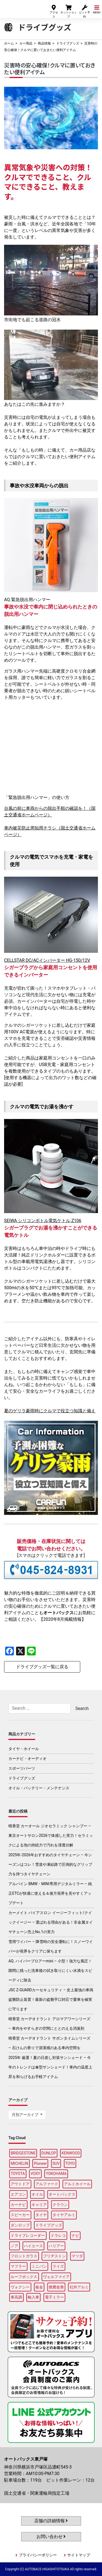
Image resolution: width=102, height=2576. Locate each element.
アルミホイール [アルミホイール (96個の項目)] (77, 2184)
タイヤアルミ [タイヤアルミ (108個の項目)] (63, 2215)
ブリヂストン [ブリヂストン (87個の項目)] (54, 2256)
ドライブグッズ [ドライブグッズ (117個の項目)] (48, 2225)
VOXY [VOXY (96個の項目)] (35, 2173)
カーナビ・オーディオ (27, 1758)
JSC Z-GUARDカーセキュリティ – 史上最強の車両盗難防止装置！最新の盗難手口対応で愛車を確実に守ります (50, 1999)
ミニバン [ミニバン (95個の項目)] (39, 2266)
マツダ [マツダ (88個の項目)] (77, 2256)
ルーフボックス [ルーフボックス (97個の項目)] (24, 2276)
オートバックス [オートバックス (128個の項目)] (62, 2194)
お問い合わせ (51, 2536)
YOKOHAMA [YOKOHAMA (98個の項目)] (56, 2173)
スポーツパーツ (21, 1768)
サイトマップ (78, 2555)
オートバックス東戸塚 (21, 7)
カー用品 (25, 43)
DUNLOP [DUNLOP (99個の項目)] (48, 2153)
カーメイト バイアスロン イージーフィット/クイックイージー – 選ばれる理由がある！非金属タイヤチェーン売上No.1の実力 (50, 1922)
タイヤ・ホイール (23, 1749)
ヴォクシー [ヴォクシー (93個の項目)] (20, 2287)
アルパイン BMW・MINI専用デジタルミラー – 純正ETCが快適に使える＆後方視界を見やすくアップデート (50, 1893)
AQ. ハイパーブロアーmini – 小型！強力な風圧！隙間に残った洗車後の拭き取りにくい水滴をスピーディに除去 (50, 1970)
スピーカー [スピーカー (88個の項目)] (20, 2215)
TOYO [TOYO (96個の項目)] (70, 2163)
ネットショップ (68, 11)
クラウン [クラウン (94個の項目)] (60, 2204)
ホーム (9, 43)
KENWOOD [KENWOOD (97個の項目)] (71, 2153)
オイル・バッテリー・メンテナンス (38, 1788)
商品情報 (44, 43)
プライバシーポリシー (38, 2555)
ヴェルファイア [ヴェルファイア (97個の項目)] (56, 2276)
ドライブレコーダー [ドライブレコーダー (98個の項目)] (28, 2235)
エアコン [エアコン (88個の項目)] (18, 2194)
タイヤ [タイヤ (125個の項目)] (41, 2215)
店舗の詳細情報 (51, 2520)
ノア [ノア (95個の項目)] (14, 2246)
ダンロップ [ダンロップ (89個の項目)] (20, 2225)
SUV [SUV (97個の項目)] (56, 2163)
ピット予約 (84, 11)
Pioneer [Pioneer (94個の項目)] (40, 2163)
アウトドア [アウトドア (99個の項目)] (20, 2184)
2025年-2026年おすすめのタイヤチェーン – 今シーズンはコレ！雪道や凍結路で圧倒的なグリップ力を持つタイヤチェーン (50, 1864)
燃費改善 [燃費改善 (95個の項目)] (56, 2287)
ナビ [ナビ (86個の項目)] (75, 2235)
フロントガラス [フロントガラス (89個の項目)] (24, 2256)
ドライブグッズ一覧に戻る (42, 1666)
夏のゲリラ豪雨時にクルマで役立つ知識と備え (49, 1410)
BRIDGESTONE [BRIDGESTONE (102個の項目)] (23, 2153)
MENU (96, 9)
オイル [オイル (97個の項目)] (37, 2194)
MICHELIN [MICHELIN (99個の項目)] (19, 2163)
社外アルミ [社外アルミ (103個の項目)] (79, 2287)
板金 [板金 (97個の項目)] (39, 2287)
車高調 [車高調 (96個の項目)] (16, 2297)
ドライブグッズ (67, 43)
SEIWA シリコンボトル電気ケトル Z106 (42, 1220)
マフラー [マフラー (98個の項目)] (18, 2266)
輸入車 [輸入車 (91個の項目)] (33, 2297)
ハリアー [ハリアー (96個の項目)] (56, 2246)
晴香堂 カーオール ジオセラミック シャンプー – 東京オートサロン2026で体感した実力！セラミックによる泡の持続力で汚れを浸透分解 (50, 1835)
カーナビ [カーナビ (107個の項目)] (18, 2204)
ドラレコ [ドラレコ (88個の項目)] (58, 2235)
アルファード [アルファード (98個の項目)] (46, 2184)
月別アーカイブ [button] (25, 2114)
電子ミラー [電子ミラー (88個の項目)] (54, 2297)
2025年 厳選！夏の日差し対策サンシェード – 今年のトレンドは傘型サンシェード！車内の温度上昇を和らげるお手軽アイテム (50, 2067)
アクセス (54, 11)
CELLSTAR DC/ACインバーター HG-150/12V (47, 960)
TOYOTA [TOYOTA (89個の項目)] (18, 2173)
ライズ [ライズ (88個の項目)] (58, 2266)
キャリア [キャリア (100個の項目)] (39, 2204)
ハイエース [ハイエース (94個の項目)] (33, 2246)
